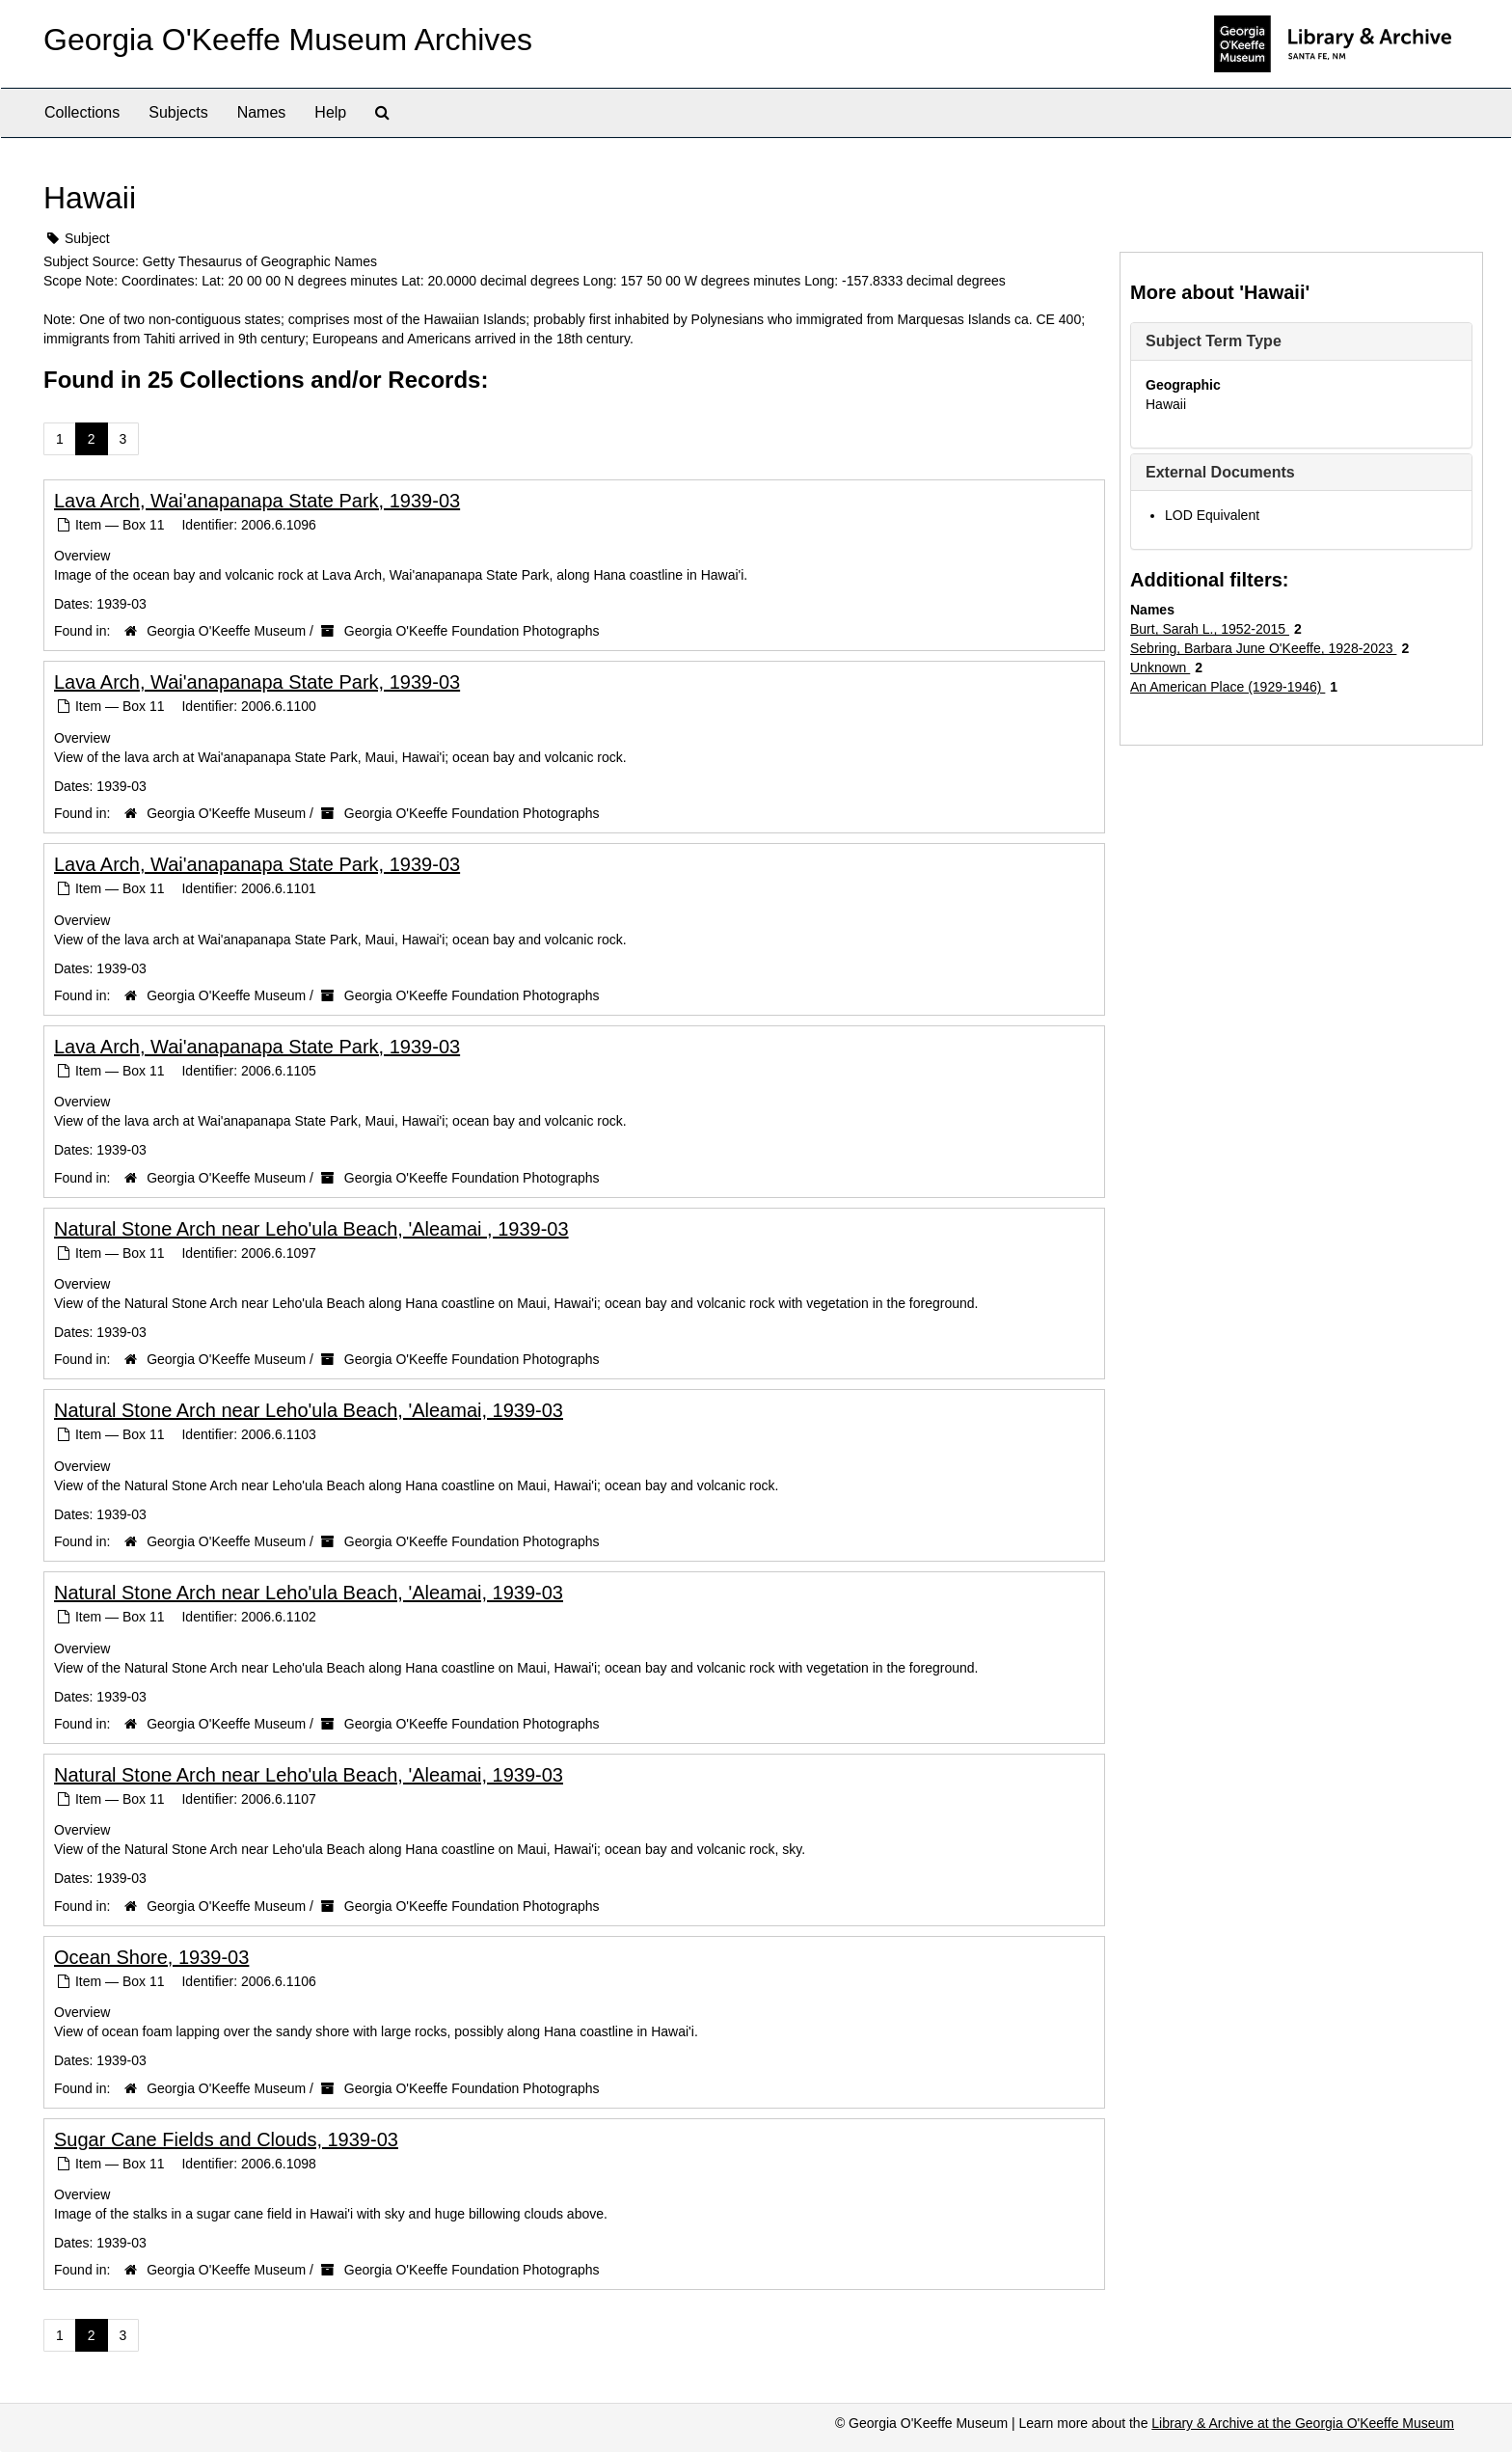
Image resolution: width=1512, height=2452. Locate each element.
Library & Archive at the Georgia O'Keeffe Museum (1302, 2423)
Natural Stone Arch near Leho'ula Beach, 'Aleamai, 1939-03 (308, 1410)
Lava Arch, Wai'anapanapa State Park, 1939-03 (257, 500)
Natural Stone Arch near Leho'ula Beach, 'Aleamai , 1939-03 (311, 1229)
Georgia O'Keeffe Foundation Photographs (472, 631)
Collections (82, 112)
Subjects (177, 112)
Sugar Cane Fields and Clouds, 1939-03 (226, 2139)
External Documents (1220, 472)
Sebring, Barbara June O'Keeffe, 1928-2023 (1263, 648)
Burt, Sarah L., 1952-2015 (1209, 629)
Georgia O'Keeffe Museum (226, 631)
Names (261, 112)
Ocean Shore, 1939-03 (151, 1957)
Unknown (1160, 667)
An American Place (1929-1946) (1227, 687)
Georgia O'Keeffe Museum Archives (287, 39)
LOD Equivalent (1212, 515)
